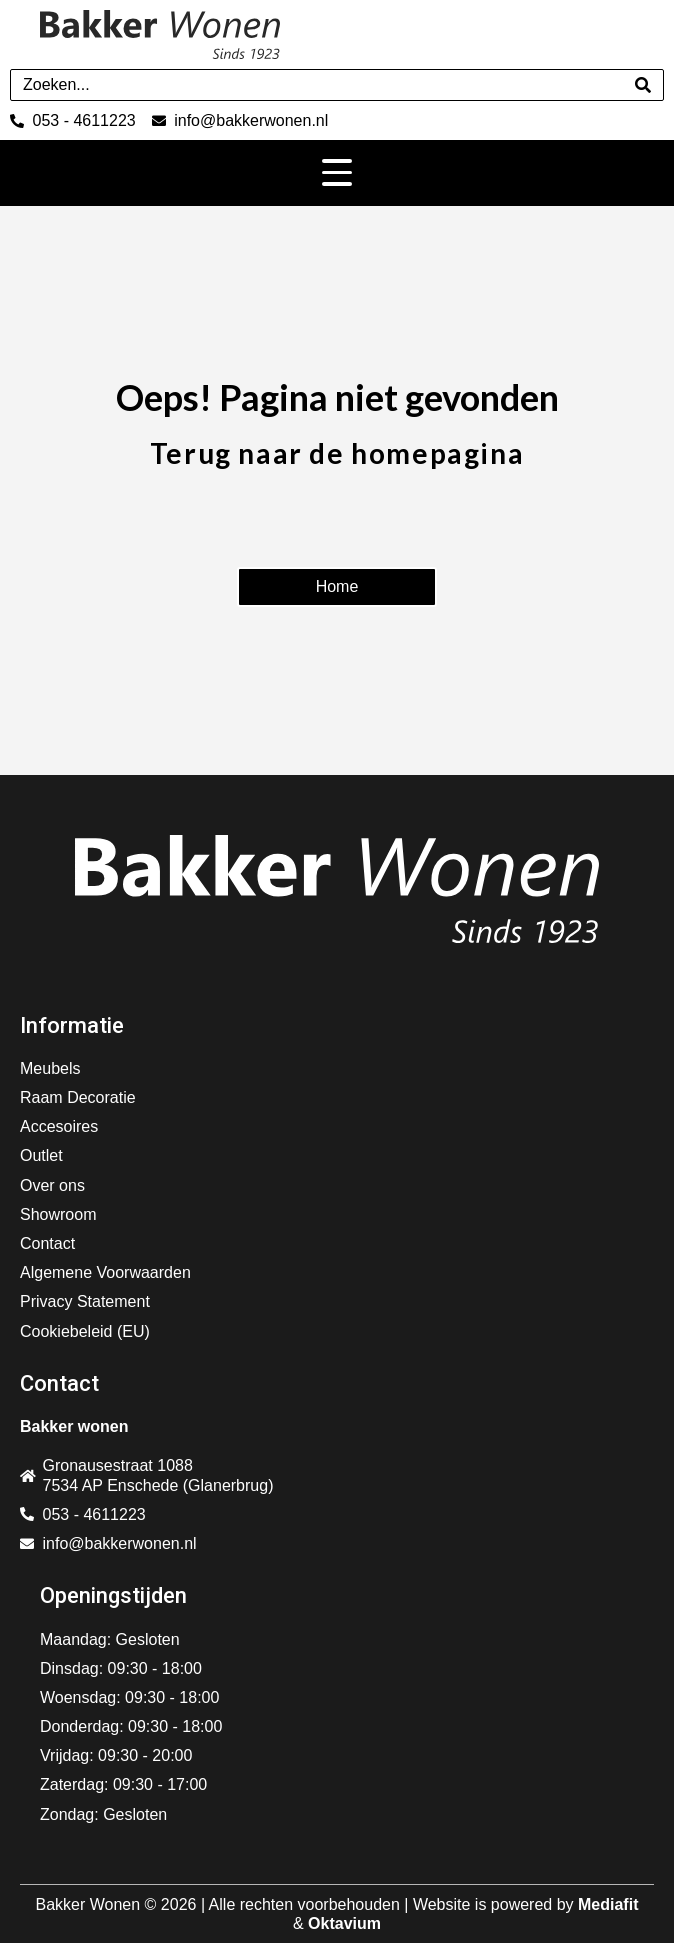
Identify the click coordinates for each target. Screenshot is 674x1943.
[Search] (643, 85)
